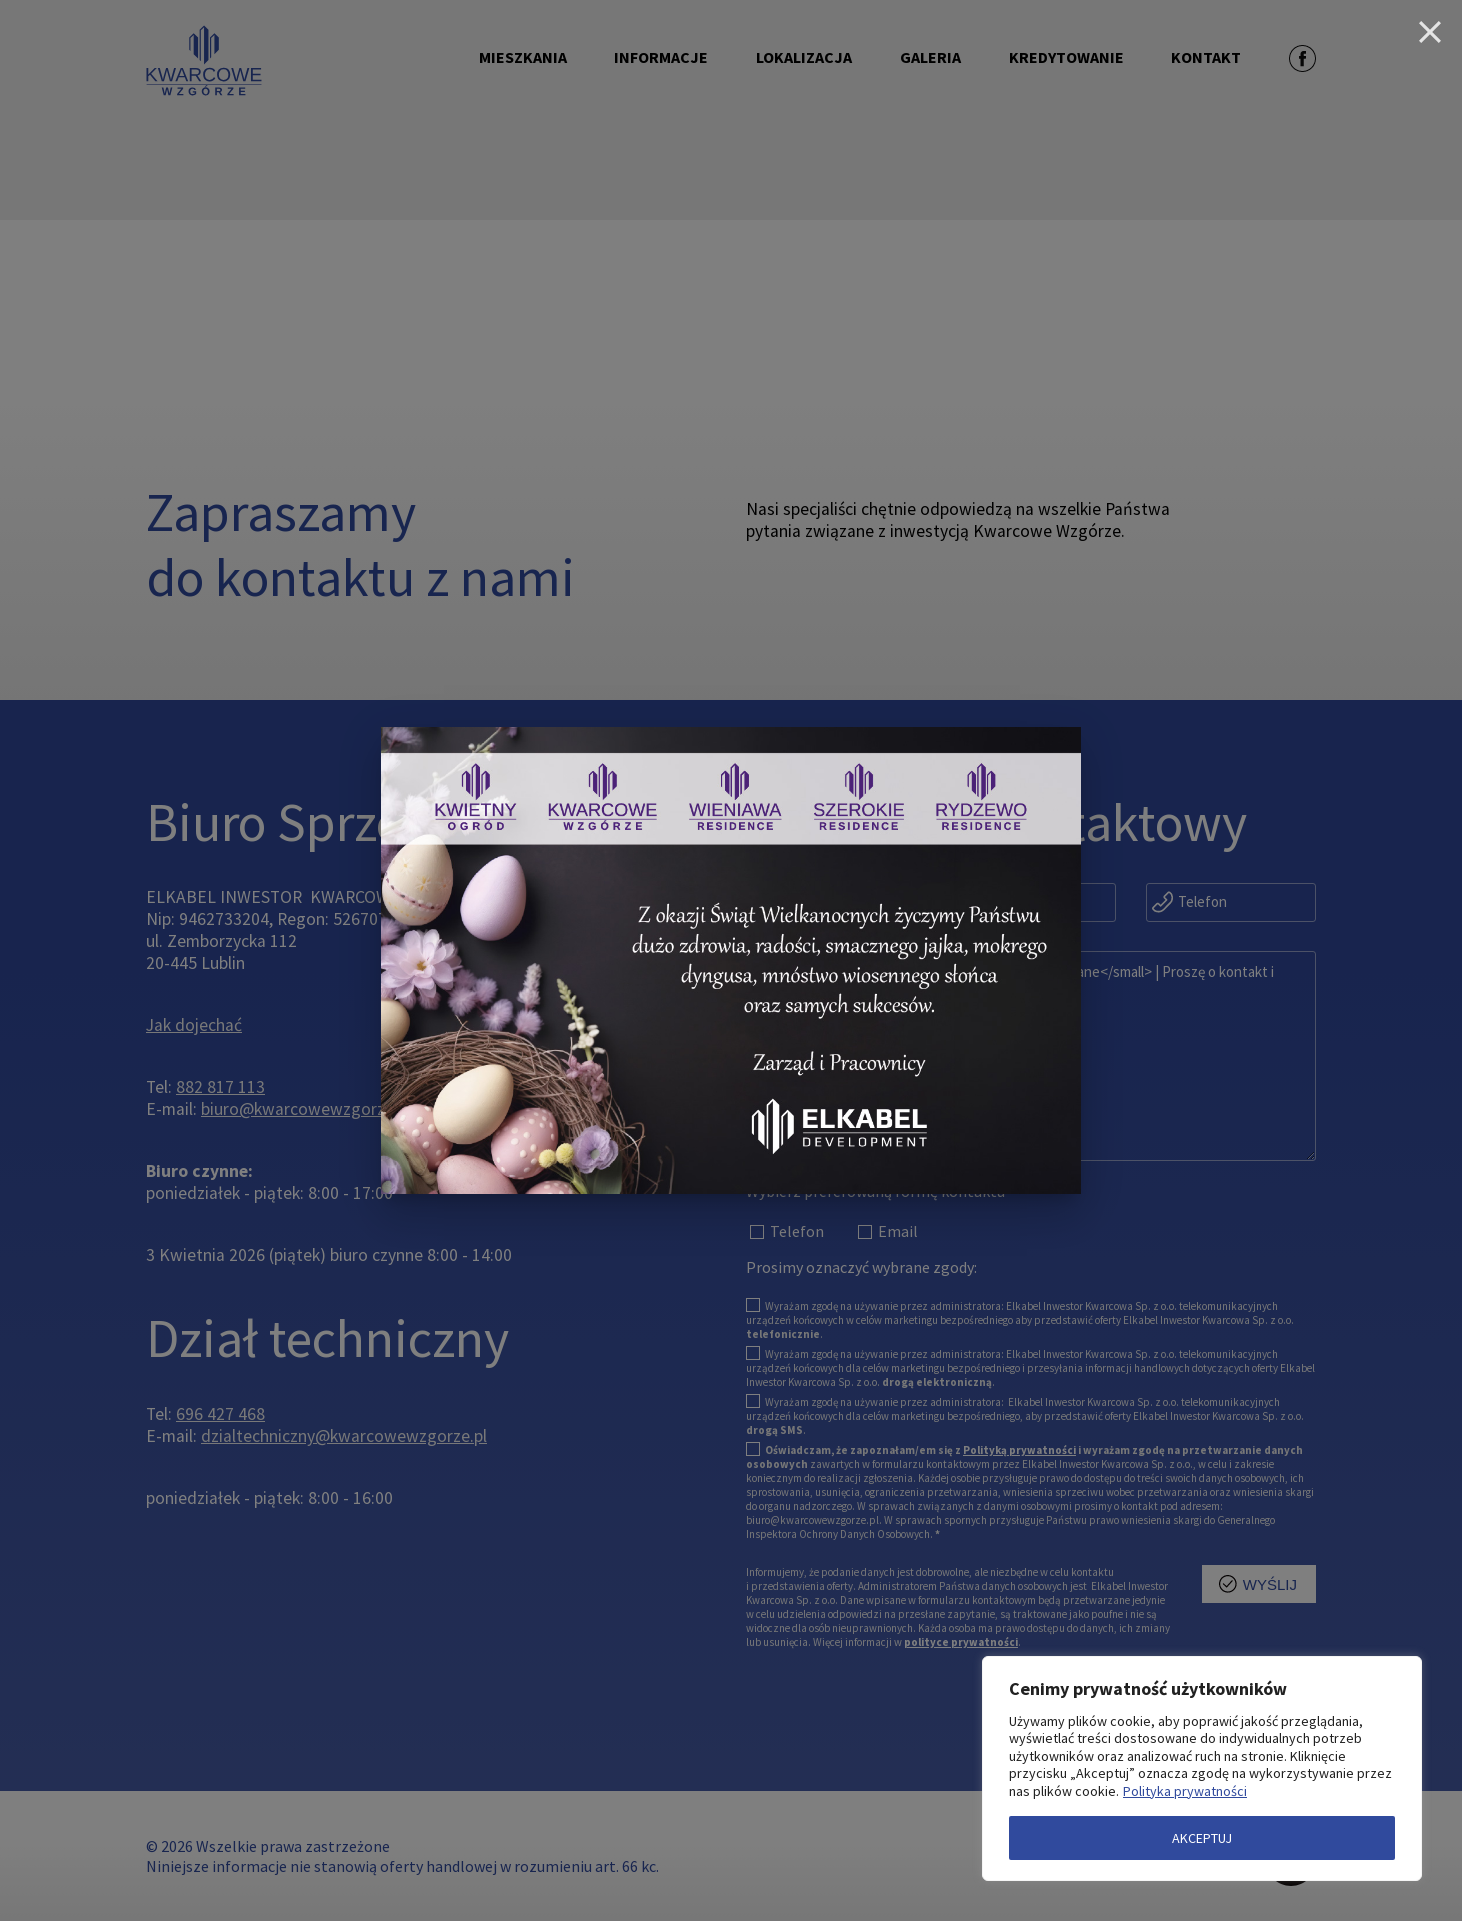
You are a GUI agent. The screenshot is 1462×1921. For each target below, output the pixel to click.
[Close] (1430, 32)
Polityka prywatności (1185, 1791)
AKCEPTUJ (1202, 1838)
